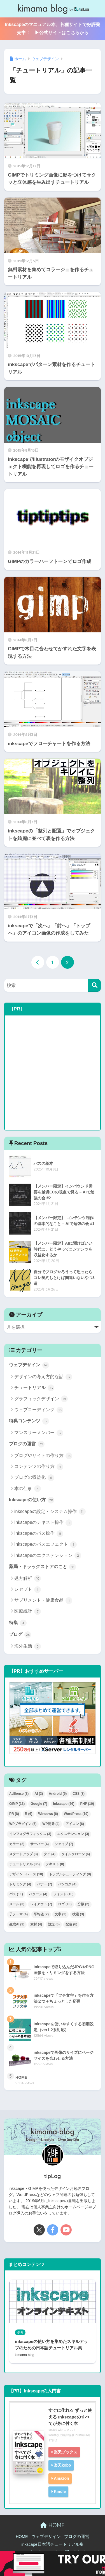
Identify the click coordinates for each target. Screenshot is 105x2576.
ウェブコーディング (38, 1410)
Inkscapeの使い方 (31, 1500)
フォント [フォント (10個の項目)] (63, 1894)
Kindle (60, 2491)
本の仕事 (27, 1488)
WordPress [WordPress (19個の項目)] (76, 1814)
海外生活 (27, 1646)
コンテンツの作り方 (38, 1466)
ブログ (20, 1634)
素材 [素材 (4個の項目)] (36, 1924)
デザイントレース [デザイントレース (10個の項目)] (26, 1874)
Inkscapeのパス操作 (38, 1533)
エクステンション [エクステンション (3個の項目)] (73, 1834)
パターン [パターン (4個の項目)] (38, 1894)
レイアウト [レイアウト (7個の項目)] (41, 1904)
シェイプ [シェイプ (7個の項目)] (64, 1844)
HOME (52, 2525)
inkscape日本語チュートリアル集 (52, 2544)
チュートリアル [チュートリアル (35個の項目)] (24, 1864)
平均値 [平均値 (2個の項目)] (41, 1914)
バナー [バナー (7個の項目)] (44, 1884)
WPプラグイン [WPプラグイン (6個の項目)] (22, 1824)
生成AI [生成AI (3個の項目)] (16, 1924)
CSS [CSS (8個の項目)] (79, 1794)
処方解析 (27, 1578)
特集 (18, 1623)
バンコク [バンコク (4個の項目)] (67, 1884)
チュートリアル (34, 1388)
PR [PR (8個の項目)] (14, 1814)
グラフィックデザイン (41, 1398)
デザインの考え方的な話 (43, 1377)
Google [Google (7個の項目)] (39, 1804)
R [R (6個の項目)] (28, 1814)
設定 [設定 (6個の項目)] (54, 1924)
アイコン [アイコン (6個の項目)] (75, 1824)
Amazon (61, 2478)
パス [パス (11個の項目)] (16, 1894)
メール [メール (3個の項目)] (16, 1904)
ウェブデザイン (29, 1365)
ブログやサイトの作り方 (43, 1456)
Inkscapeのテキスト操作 (43, 1522)
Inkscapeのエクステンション (47, 1555)
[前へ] (37, 962)
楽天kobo (62, 2465)
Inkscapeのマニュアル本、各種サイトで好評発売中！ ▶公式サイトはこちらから (52, 28)
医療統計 (27, 1611)
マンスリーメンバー (38, 1433)
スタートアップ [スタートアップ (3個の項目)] (23, 1854)
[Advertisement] (52, 1072)
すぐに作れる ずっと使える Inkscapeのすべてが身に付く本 (70, 2416)
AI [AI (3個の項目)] (38, 1794)
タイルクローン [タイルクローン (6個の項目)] (75, 1854)
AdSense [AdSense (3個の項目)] (19, 1794)
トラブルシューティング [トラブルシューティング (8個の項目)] (70, 1874)
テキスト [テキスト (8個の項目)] (55, 1864)
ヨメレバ (69, 2429)
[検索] (94, 985)
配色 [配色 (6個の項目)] (71, 1924)
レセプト (27, 1589)
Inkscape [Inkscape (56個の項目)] (63, 1804)
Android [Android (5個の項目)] (58, 1794)
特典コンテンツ (29, 1421)
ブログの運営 (27, 1444)
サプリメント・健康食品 (43, 1600)
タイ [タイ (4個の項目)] (49, 1854)
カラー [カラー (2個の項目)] (16, 1844)
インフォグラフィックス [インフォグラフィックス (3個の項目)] (30, 1834)
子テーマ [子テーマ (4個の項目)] (18, 1914)
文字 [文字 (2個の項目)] (60, 1914)
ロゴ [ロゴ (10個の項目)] (65, 1904)
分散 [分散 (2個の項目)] (83, 1904)
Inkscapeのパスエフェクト (45, 1544)
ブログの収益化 (34, 1477)
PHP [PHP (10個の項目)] (87, 1804)
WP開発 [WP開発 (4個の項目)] (50, 1824)
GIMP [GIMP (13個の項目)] (17, 1804)
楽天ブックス (65, 2452)
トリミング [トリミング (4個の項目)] (20, 1884)
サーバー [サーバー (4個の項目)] (39, 1844)
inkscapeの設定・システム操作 (50, 1511)
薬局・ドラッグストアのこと (42, 1567)
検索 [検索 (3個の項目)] (78, 1914)
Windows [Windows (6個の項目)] (48, 1814)
